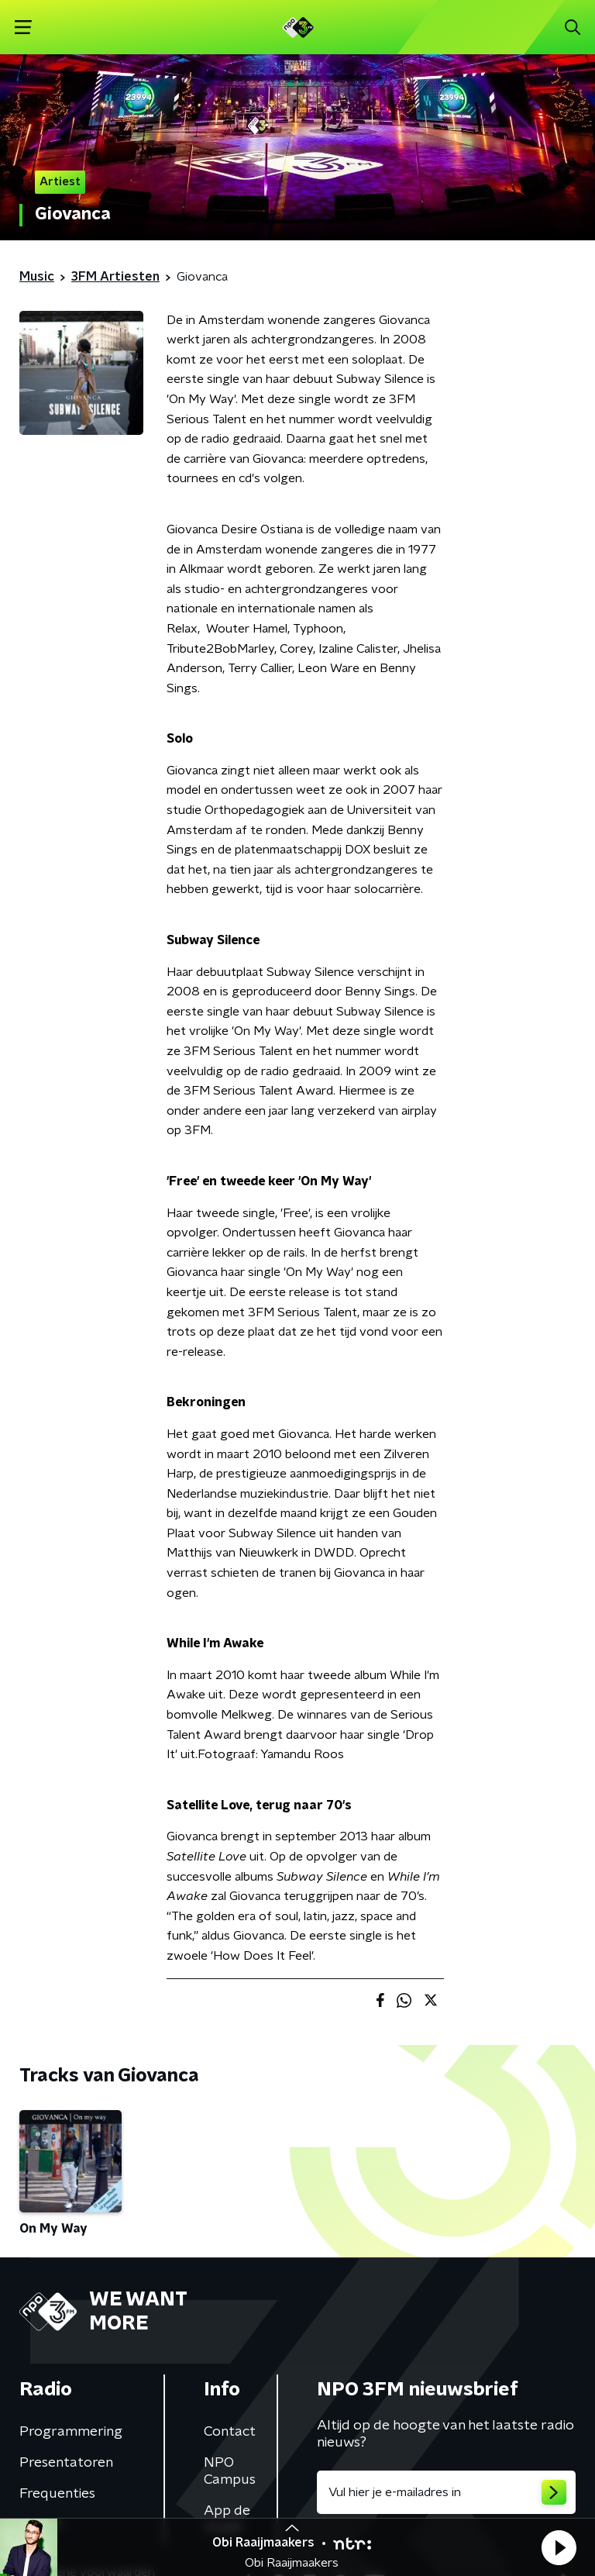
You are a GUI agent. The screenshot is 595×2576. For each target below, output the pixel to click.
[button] (558, 2547)
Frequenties (57, 2494)
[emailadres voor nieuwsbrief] (446, 2492)
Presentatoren (66, 2463)
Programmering (70, 2432)
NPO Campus (230, 2471)
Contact (230, 2432)
